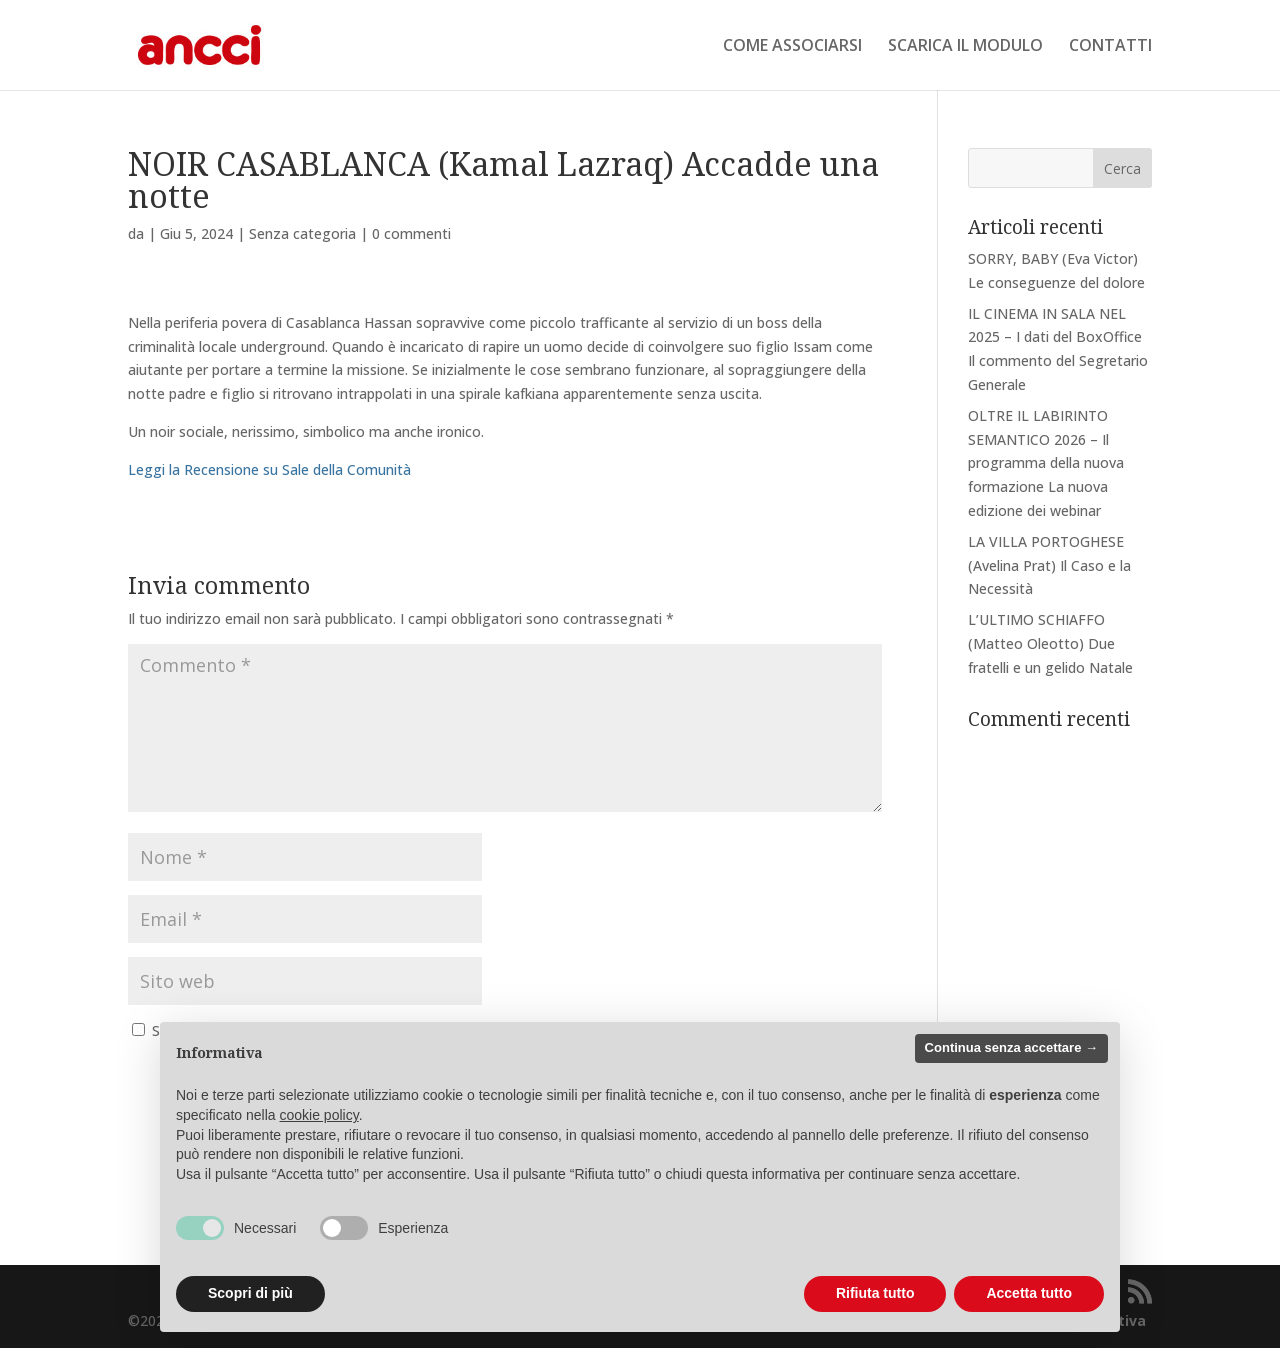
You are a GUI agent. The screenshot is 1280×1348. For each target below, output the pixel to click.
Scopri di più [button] (250, 1293)
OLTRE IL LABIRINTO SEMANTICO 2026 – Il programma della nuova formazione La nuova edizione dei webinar (1046, 463)
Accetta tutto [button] (1029, 1293)
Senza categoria (302, 233)
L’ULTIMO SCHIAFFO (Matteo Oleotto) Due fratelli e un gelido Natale (1050, 643)
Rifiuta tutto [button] (875, 1293)
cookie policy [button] (319, 1115)
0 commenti (411, 233)
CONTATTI (1110, 47)
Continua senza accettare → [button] (1011, 1047)
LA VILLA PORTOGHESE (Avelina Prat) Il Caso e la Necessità (1049, 565)
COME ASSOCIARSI (792, 47)
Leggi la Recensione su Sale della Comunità (269, 469)
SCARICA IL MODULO (965, 47)
